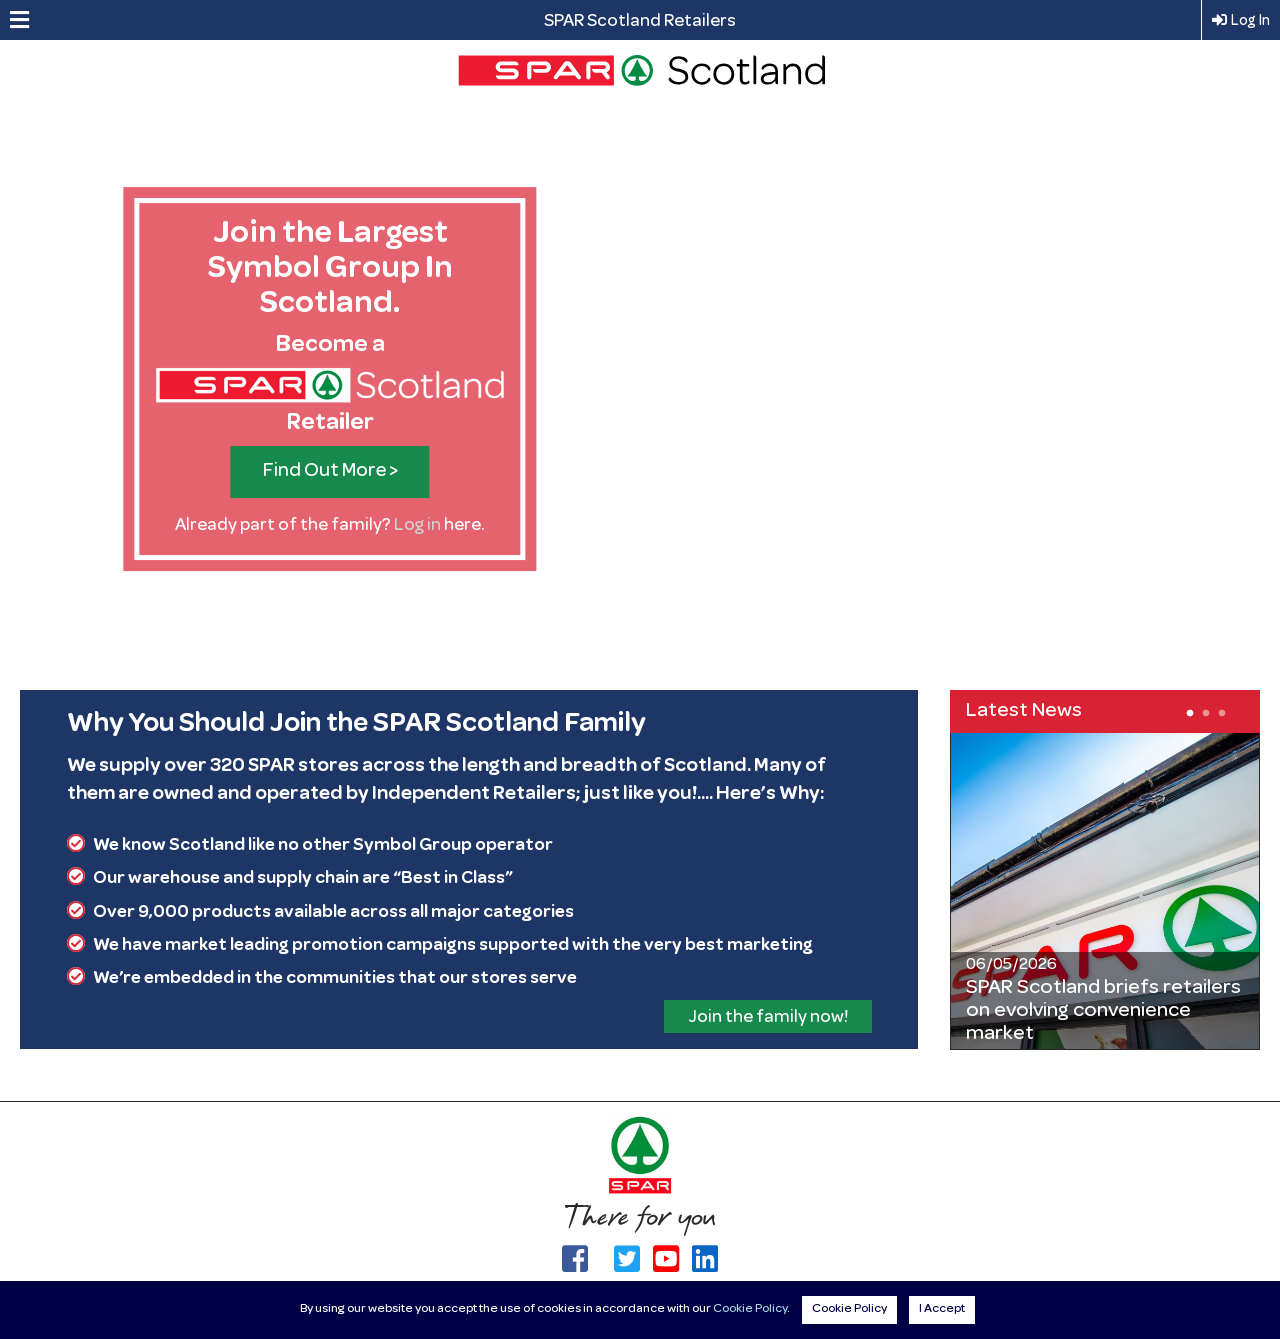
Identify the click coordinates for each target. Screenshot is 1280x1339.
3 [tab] (1220, 712)
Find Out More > (330, 472)
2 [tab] (1204, 712)
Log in (417, 526)
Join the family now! (768, 1018)
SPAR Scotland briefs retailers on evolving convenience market (1103, 1011)
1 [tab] (1188, 712)
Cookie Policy (750, 1309)
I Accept (942, 1309)
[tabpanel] (1105, 891)
